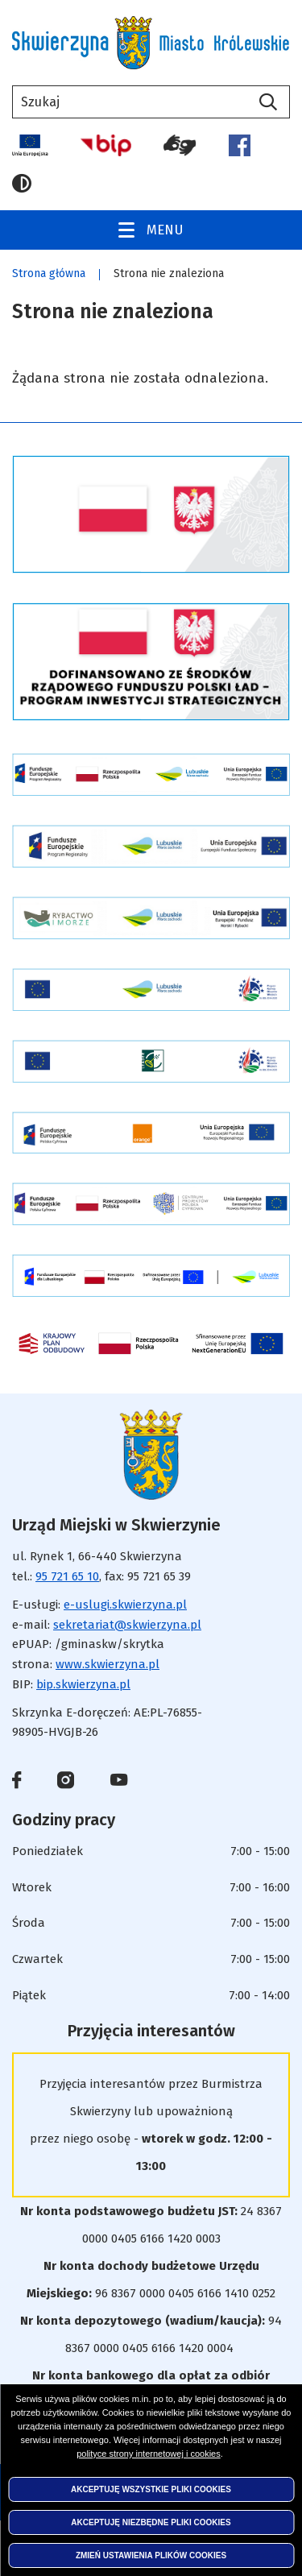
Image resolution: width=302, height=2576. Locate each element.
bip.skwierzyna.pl (83, 1684)
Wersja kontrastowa (21, 183)
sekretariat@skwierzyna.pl (127, 1624)
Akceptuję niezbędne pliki (150, 2522)
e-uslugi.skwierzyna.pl (125, 1604)
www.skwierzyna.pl (107, 1664)
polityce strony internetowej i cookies (149, 2453)
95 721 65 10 (67, 1576)
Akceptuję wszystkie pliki (151, 2489)
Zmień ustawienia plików (151, 2555)
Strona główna (48, 273)
